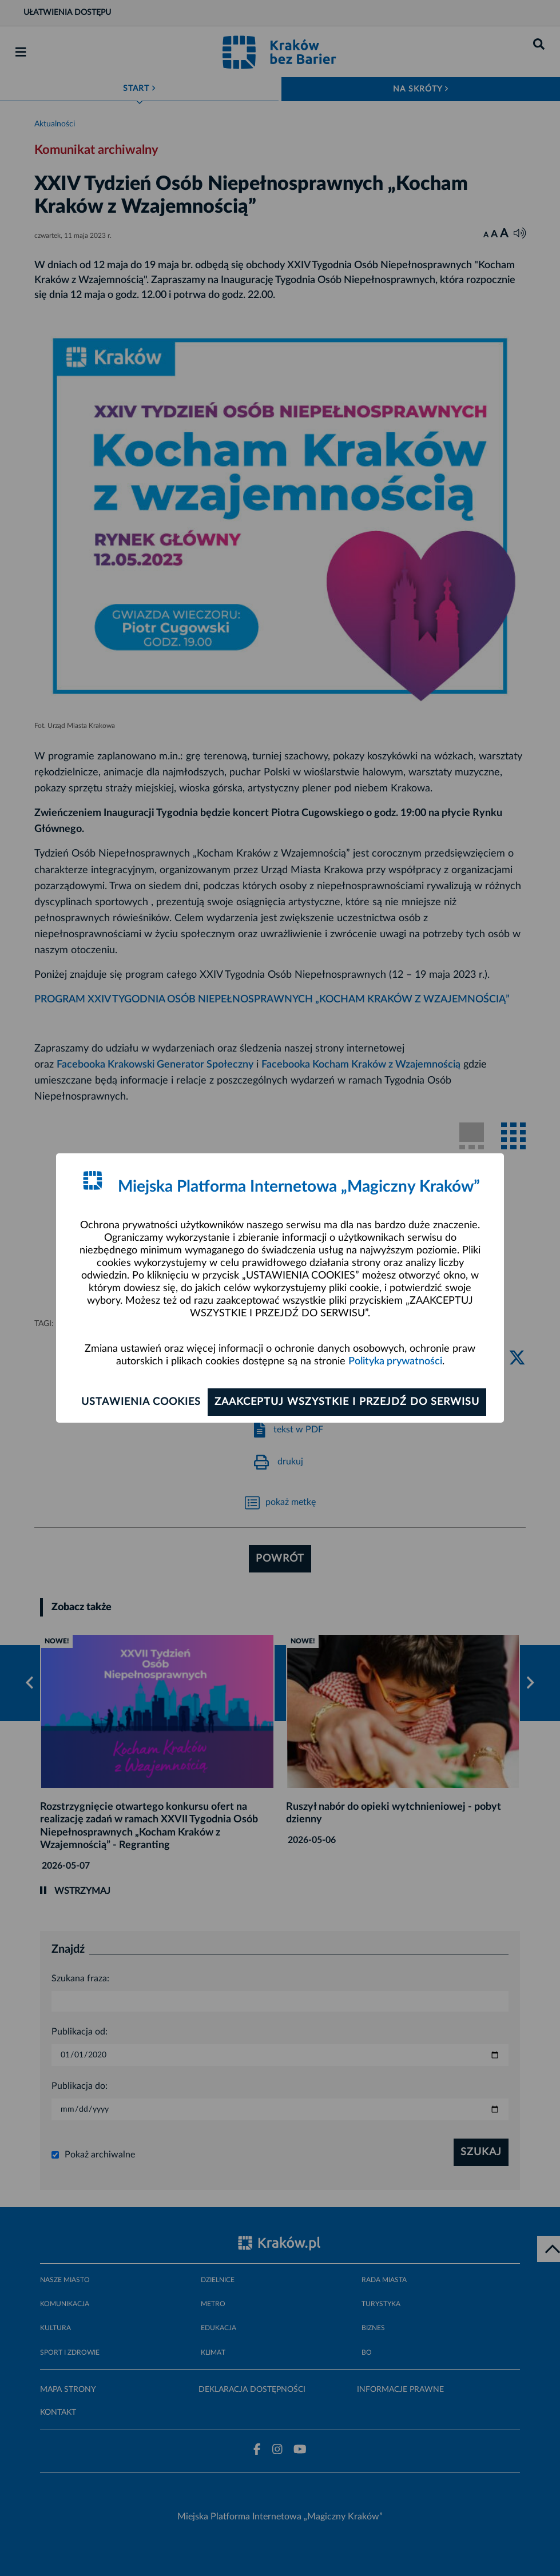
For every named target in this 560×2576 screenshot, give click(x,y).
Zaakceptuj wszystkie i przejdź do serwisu (347, 1402)
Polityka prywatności (395, 1361)
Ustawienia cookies (141, 1402)
